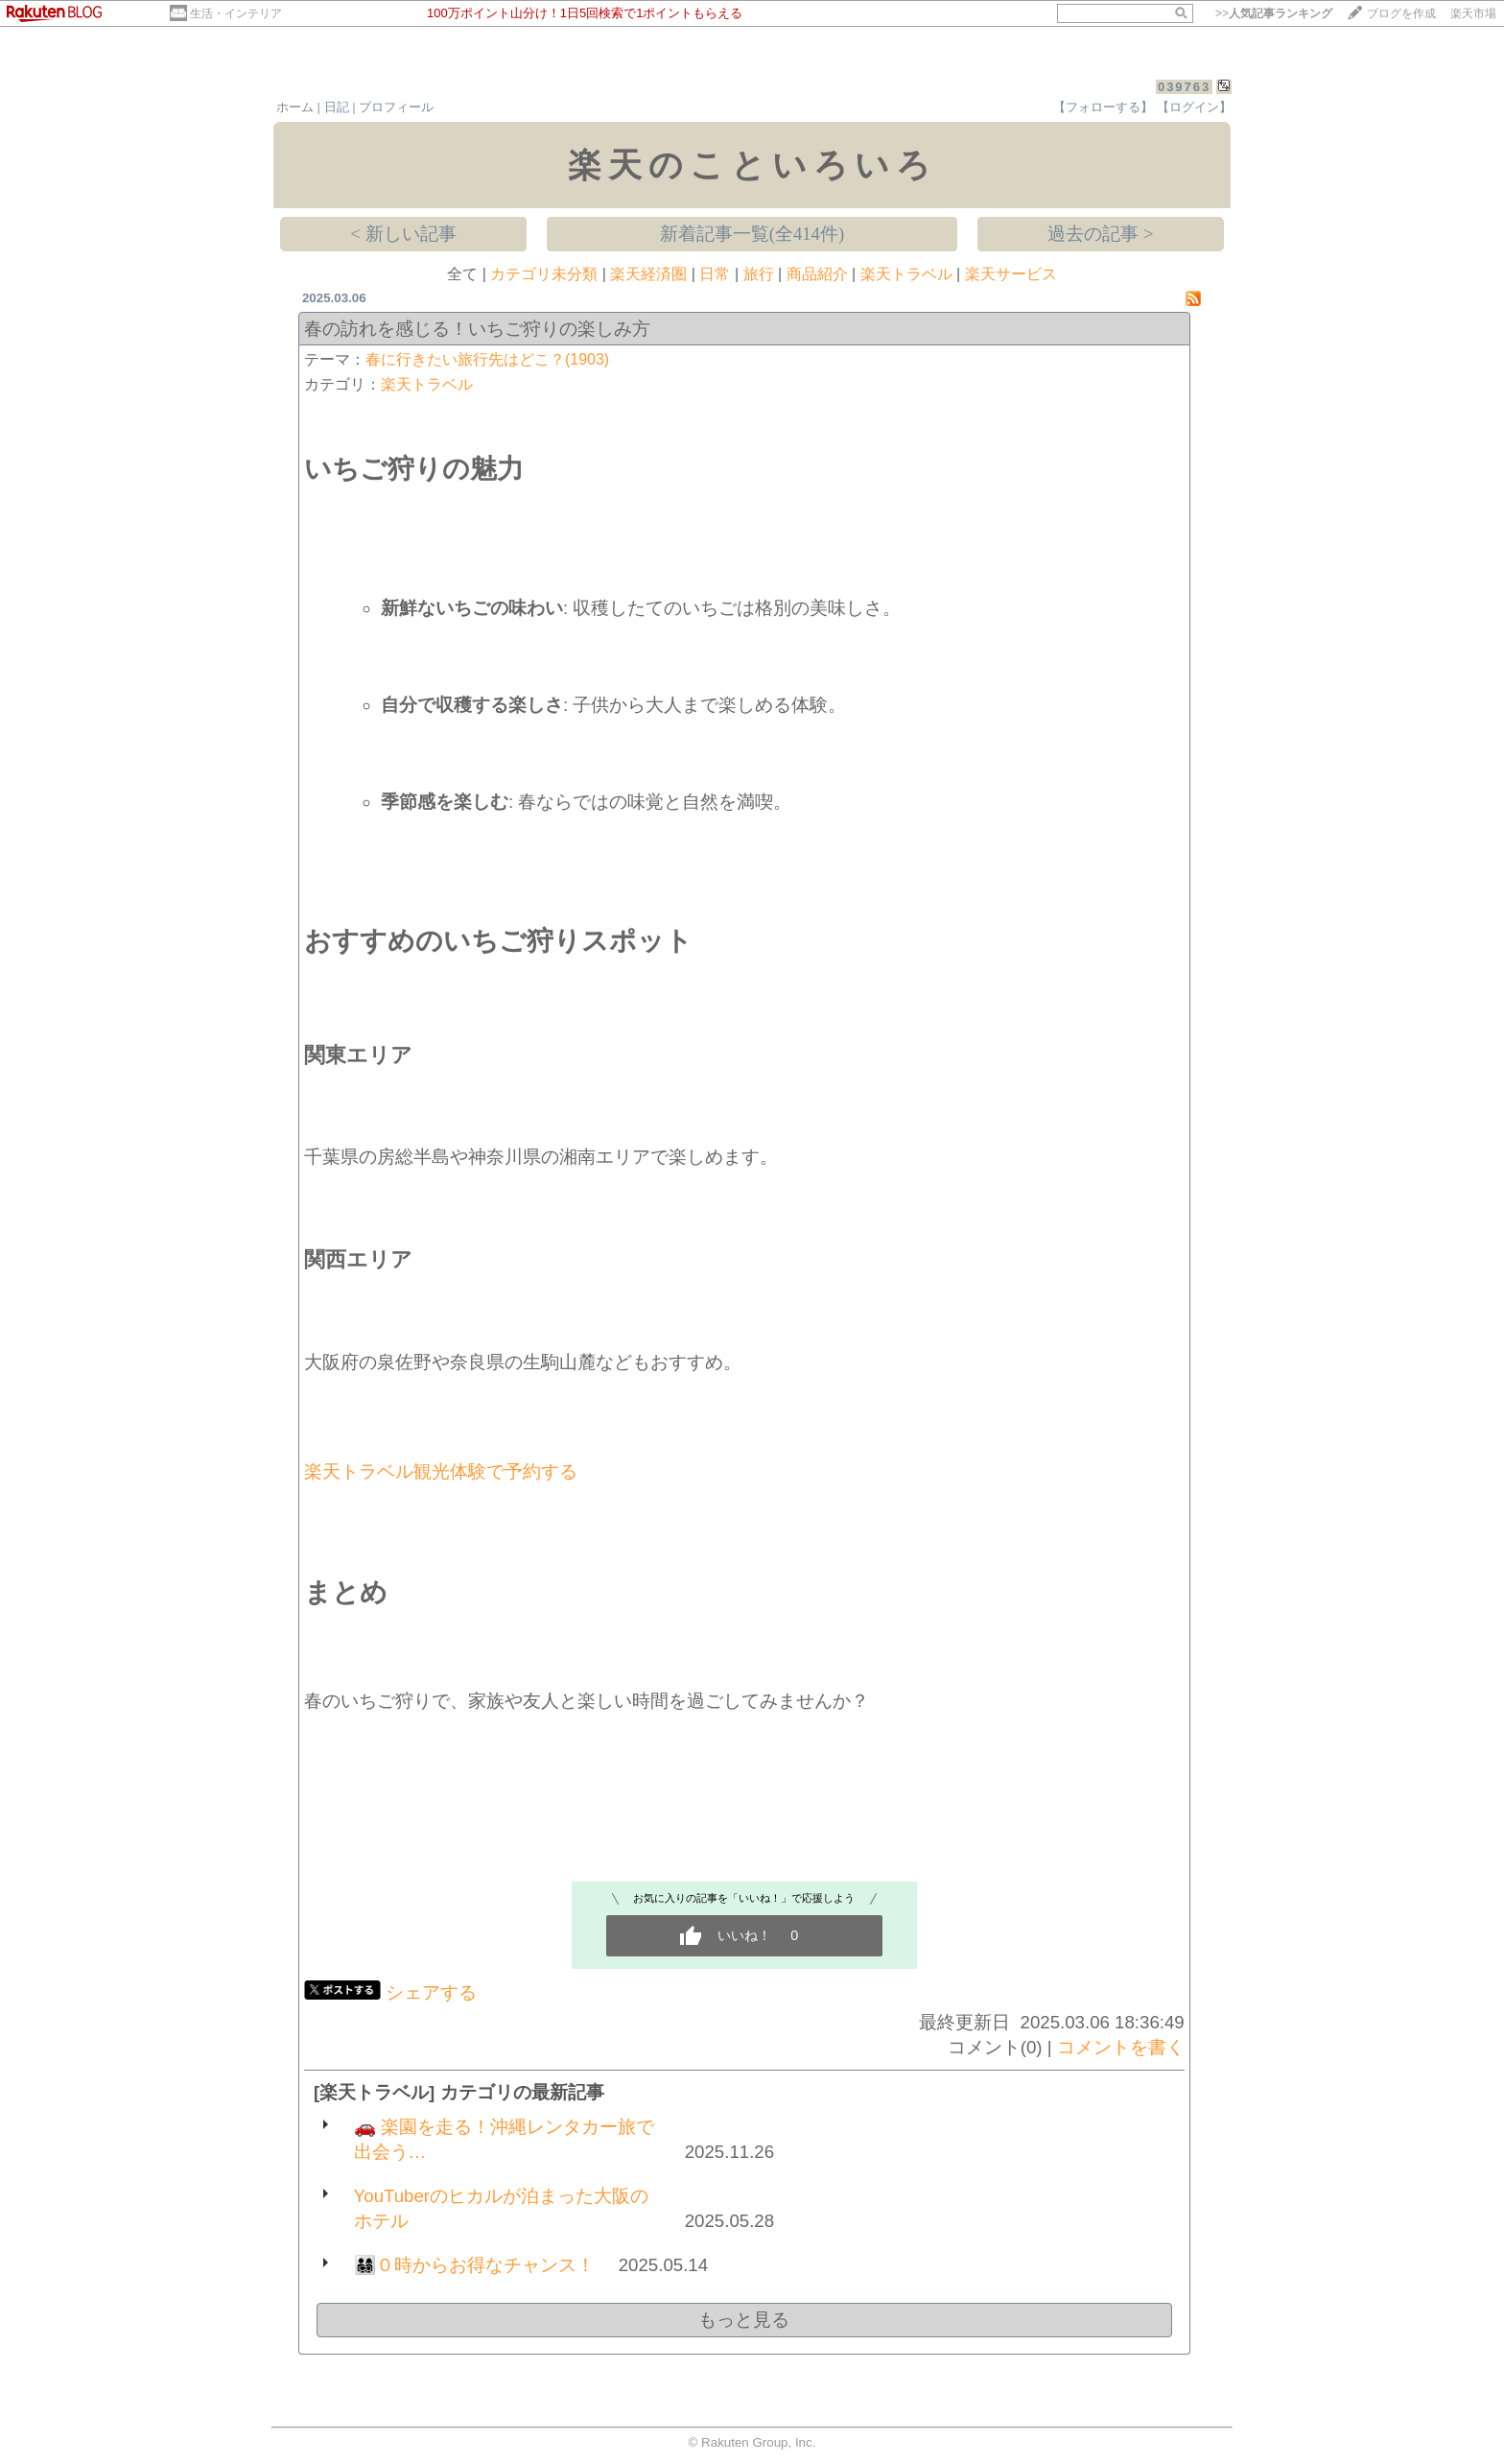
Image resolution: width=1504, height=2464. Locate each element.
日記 (336, 107)
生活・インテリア (236, 13)
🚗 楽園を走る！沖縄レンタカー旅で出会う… (504, 2139)
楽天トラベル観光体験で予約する (440, 1471)
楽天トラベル (906, 274)
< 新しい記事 (403, 234)
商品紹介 (817, 274)
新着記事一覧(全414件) (752, 234)
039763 (1184, 87)
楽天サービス (1011, 274)
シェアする (431, 1992)
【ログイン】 (1194, 107)
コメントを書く (1121, 2047)
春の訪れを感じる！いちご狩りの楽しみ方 (477, 329)
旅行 (758, 274)
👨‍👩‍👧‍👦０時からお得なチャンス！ (474, 2265)
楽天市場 (1473, 13)
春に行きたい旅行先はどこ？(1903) (487, 359)
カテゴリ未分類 (544, 274)
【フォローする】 (1103, 107)
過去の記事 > (1100, 234)
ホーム (295, 107)
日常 (714, 274)
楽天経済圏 (648, 274)
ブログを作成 (1401, 13)
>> (1273, 13)
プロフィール (396, 107)
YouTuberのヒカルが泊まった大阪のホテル (501, 2208)
